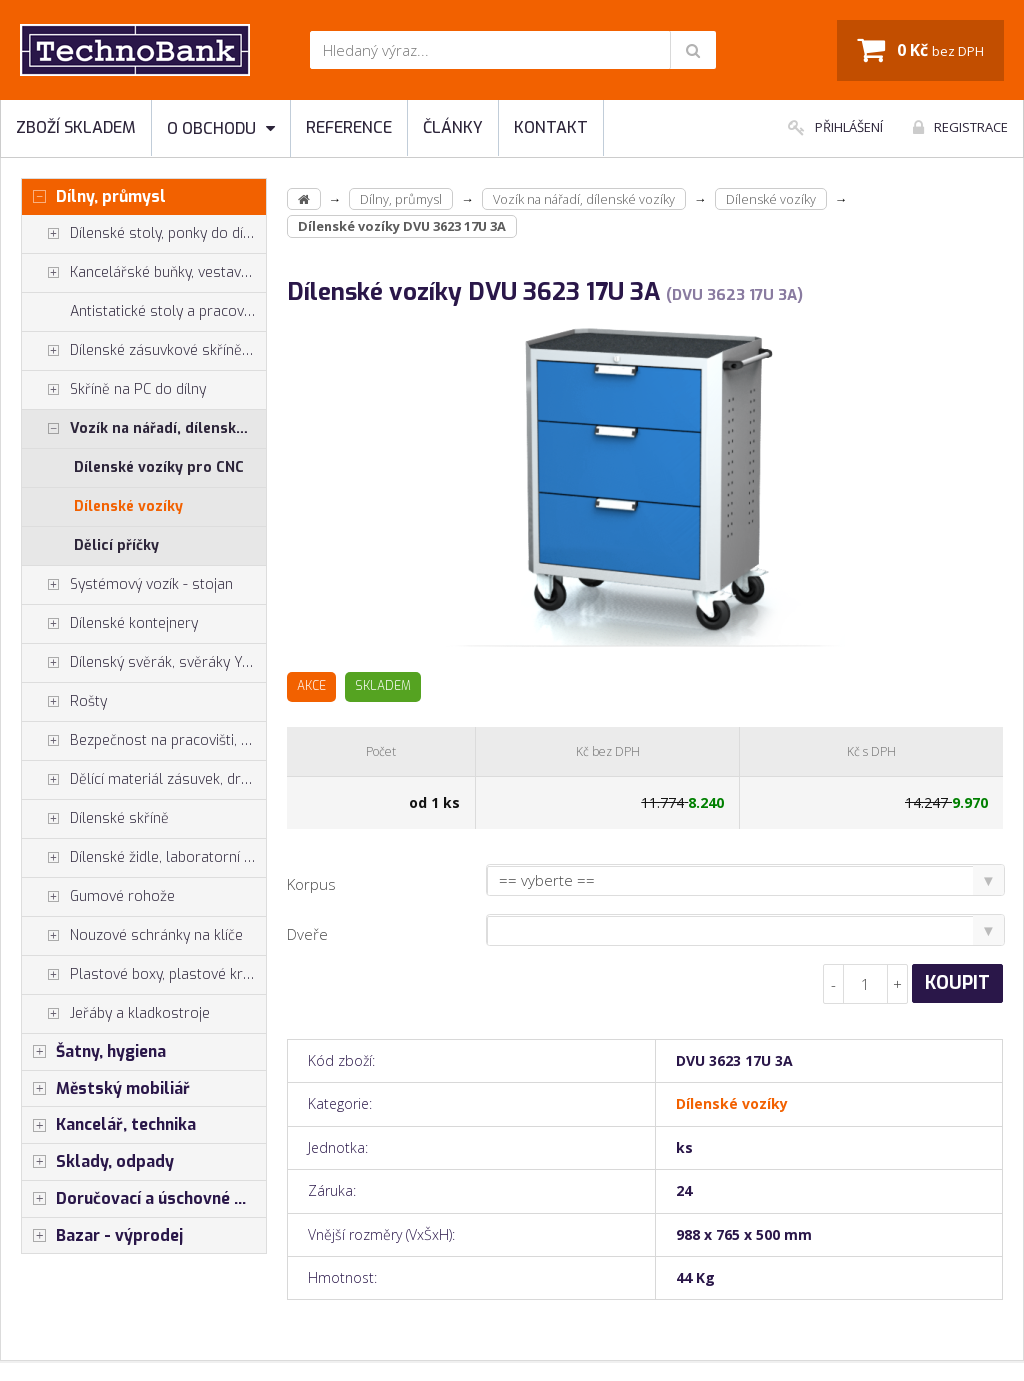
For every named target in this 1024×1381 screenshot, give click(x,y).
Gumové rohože (98, 897)
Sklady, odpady (98, 1162)
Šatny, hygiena (94, 1052)
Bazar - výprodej (102, 1236)
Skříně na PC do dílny (114, 390)
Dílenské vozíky (128, 506)
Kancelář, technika (109, 1125)
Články (453, 127)
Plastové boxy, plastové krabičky (144, 975)
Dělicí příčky (116, 545)
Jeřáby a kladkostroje (116, 1014)
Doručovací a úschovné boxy (144, 1199)
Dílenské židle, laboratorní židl (144, 858)
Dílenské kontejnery (110, 624)
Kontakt (551, 127)
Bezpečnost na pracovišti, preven (144, 741)
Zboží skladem (76, 127)
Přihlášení (835, 127)
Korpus (311, 884)
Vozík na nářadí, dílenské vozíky (144, 429)
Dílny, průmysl (94, 197)
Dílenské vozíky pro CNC (159, 467)
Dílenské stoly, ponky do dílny (142, 234)
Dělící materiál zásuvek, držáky (144, 780)
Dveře (307, 934)
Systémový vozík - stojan (127, 585)
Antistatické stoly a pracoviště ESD (168, 311)
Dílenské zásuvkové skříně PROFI (144, 351)
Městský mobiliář (106, 1089)
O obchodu (221, 128)
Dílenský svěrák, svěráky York (143, 663)
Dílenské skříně (95, 819)
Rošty (64, 702)
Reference (349, 127)
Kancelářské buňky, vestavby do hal (144, 273)
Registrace (960, 127)
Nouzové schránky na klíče (132, 936)
